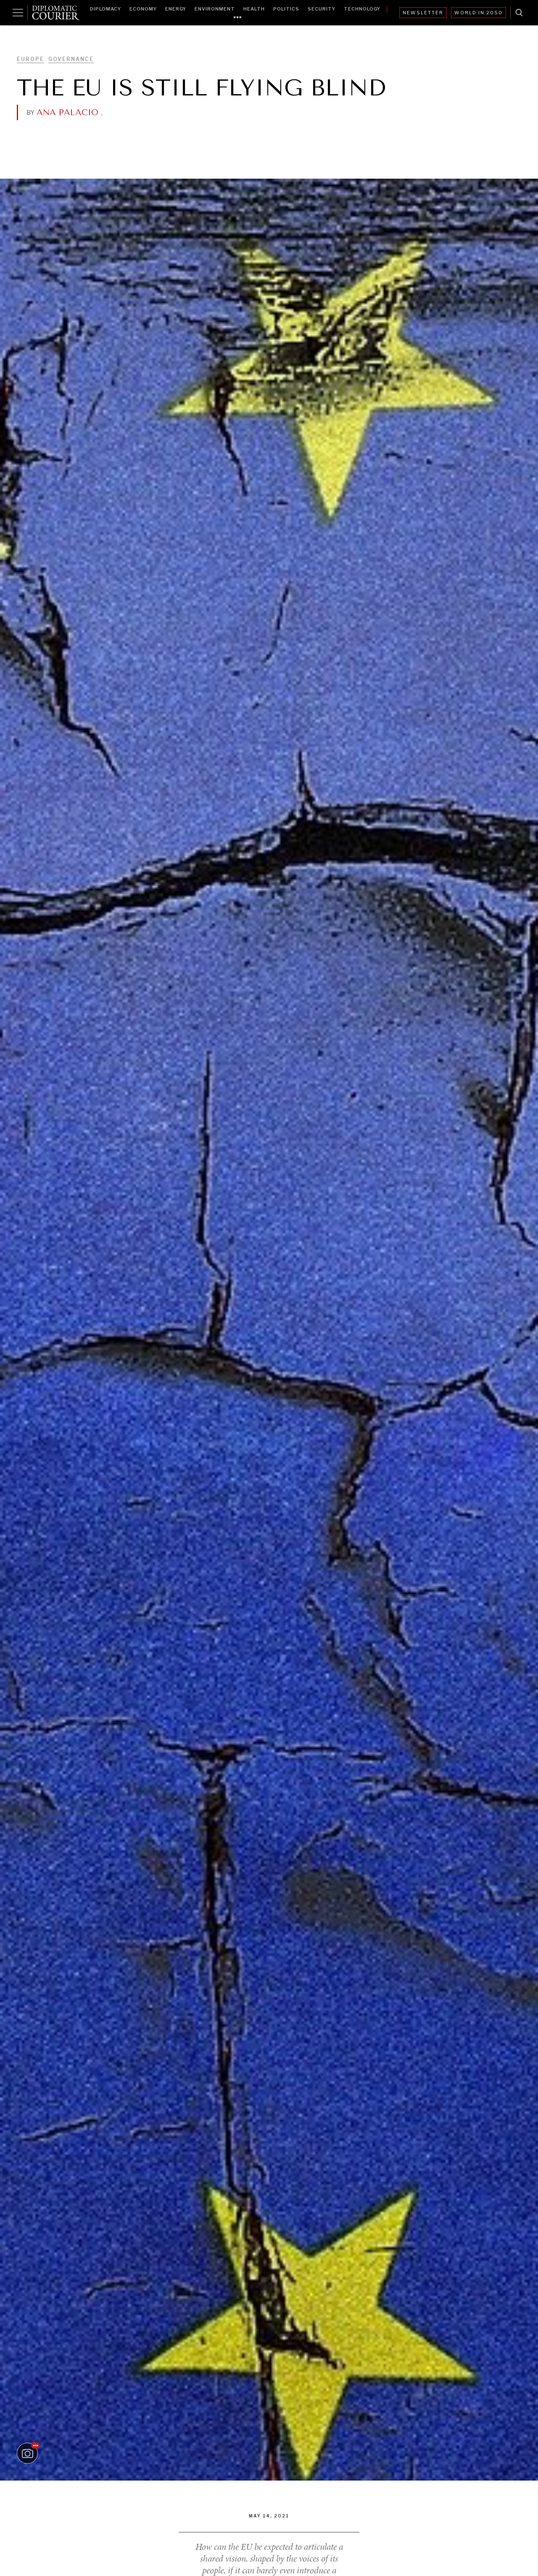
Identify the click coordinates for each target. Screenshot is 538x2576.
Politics (286, 9)
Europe (30, 59)
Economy (143, 9)
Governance (71, 59)
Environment (215, 9)
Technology (362, 9)
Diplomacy (105, 9)
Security (321, 9)
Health (254, 9)
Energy (175, 9)
